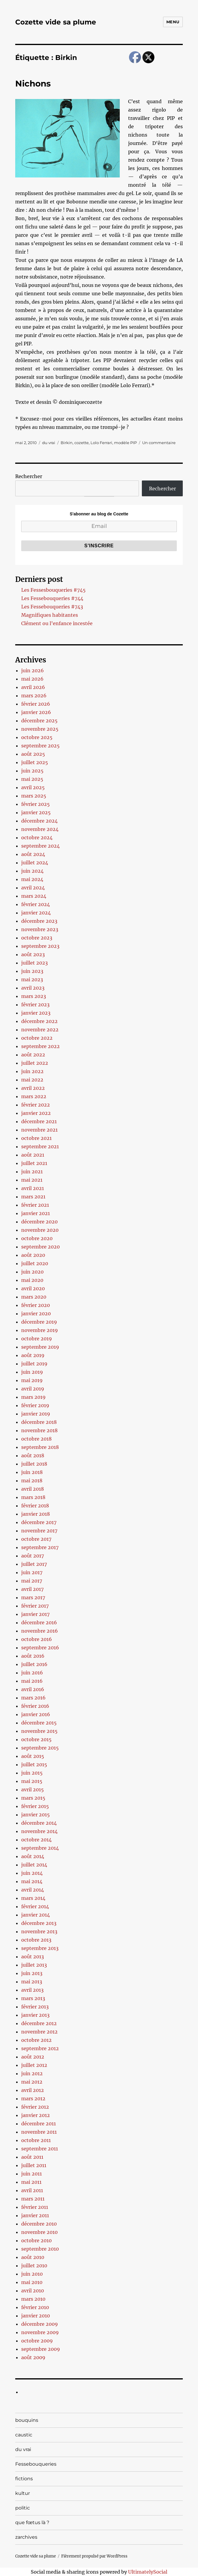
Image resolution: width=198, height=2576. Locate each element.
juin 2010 (32, 2274)
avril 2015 (32, 1789)
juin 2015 (32, 1773)
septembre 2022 (40, 1046)
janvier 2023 (35, 1013)
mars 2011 (32, 2199)
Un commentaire (159, 442)
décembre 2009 (39, 2324)
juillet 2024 (34, 863)
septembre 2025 (40, 746)
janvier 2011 (35, 2215)
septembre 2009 (40, 2349)
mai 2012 (31, 2082)
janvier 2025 (36, 812)
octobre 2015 (36, 1739)
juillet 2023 (34, 963)
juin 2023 (32, 971)
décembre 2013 (38, 1923)
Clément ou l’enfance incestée (57, 623)
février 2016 (35, 1706)
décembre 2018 (39, 1422)
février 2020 (35, 1305)
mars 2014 (33, 1898)
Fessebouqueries (35, 2464)
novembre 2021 (39, 1130)
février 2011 (34, 2207)
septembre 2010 (40, 2249)
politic (22, 2508)
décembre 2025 (39, 721)
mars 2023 (33, 996)
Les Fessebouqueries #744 (52, 598)
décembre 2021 (39, 1121)
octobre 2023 (36, 938)
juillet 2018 (34, 1464)
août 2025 (33, 754)
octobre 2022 (37, 1038)
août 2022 (33, 1055)
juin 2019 (32, 1372)
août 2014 (32, 1856)
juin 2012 (32, 2073)
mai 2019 (32, 1380)
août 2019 (32, 1355)
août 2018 (32, 1455)
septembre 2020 (40, 1247)
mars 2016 (33, 1698)
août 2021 (32, 1155)
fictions (24, 2478)
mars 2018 (33, 1497)
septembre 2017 (40, 1547)
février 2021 (35, 1205)
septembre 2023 (40, 946)
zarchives (26, 2537)
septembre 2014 (40, 1848)
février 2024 (35, 904)
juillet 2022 (34, 1063)
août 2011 (32, 2157)
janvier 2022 (36, 1113)
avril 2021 (32, 1188)
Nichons (33, 83)
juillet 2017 (34, 1564)
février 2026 (35, 704)
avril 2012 (32, 2090)
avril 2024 (33, 888)
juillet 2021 (34, 1163)
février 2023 (35, 1004)
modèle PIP (125, 442)
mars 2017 (33, 1597)
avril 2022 (33, 1088)
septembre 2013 (40, 1948)
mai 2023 (32, 979)
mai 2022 (32, 1080)
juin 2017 (31, 1572)
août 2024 (33, 854)
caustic (23, 2435)
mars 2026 (34, 696)
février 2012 (35, 2107)
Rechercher (28, 476)
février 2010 (35, 2307)
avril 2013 (32, 1990)
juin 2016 (32, 1673)
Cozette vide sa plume (55, 22)
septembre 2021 (40, 1146)
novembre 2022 (40, 1030)
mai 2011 (31, 2182)
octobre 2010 (36, 2240)
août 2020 (33, 1255)
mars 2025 (33, 796)
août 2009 (33, 2357)
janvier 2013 (35, 2015)
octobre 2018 (36, 1439)
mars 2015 (33, 1798)
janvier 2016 (35, 1714)
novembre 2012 (39, 2032)
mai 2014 (31, 1881)
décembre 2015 (39, 1723)
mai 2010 (31, 2282)
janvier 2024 (36, 913)
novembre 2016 (39, 1631)
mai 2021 (31, 1180)
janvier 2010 (35, 2316)
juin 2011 (31, 2174)
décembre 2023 (39, 921)
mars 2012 (33, 2098)
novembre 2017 (39, 1531)
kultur (22, 2493)
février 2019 (35, 1405)
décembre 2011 (38, 2124)
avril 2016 (32, 1689)
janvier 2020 (36, 1313)
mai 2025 (32, 779)
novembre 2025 (40, 729)
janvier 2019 (35, 1414)
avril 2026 (33, 687)
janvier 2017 (35, 1614)
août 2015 (32, 1756)
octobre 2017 (36, 1539)
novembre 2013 (39, 1931)
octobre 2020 (37, 1238)
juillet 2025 (34, 762)
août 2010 (32, 2257)
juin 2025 (32, 771)
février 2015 (35, 1806)
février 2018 (35, 1506)
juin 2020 (32, 1272)
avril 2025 (33, 787)
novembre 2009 (40, 2332)
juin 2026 (32, 670)
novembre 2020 (40, 1230)
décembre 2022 (39, 1021)
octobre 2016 (36, 1639)
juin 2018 (32, 1472)
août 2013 (32, 1957)
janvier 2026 (36, 712)
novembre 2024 (40, 829)
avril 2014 (32, 1890)
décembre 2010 (39, 2224)
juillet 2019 (34, 1364)
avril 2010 (32, 2291)
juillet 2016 (34, 1664)
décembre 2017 (38, 1522)
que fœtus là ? (32, 2522)
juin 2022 (32, 1071)
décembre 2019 (39, 1322)
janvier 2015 (35, 1815)
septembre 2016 (40, 1648)
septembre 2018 (40, 1447)
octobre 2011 (36, 2140)
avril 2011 (32, 2190)
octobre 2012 (36, 2040)
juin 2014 (32, 1873)
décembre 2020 (39, 1222)
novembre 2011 (39, 2132)
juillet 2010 (34, 2266)
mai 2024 (32, 879)
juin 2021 (32, 1172)
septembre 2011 (39, 2149)
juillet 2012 (34, 2065)
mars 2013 (33, 1998)
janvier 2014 (35, 1915)
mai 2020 (32, 1280)
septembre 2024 (40, 846)
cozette (81, 442)
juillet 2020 (34, 1263)
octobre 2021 (36, 1138)
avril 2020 (33, 1288)
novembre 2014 (39, 1831)
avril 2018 (32, 1489)
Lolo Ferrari (101, 442)
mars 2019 (33, 1397)
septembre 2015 (40, 1748)
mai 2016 (32, 1681)
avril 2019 (32, 1389)
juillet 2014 (34, 1865)
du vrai (48, 442)
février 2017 (35, 1606)
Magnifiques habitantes (49, 615)
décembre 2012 (39, 2023)
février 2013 (35, 2007)
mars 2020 (33, 1297)
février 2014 (35, 1906)
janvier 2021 (35, 1213)
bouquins (26, 2420)
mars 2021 (33, 1197)
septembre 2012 (40, 2048)
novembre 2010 (39, 2232)
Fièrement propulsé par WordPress (94, 2556)
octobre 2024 (37, 837)
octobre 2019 (36, 1339)
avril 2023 (32, 988)
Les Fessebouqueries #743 (52, 607)
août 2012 (32, 2057)
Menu (172, 21)
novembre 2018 (39, 1430)
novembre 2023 (39, 929)
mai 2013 (31, 1982)
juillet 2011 (33, 2165)
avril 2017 (32, 1589)
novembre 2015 (39, 1731)
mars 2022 (33, 1096)
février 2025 (35, 804)
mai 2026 (32, 679)
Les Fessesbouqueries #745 (53, 590)
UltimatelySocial (147, 2572)
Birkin (67, 442)
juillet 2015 (34, 1764)
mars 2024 (33, 896)
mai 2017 (31, 1581)
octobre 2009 (37, 2341)
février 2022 (35, 1105)
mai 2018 (31, 1481)
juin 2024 (32, 871)
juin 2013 (31, 1973)
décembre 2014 (39, 1823)
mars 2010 (33, 2299)
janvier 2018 (35, 1514)
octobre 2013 (36, 1940)
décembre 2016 (39, 1622)
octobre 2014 (36, 1840)
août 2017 (32, 1556)
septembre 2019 (40, 1347)
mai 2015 (31, 1781)
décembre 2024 (39, 821)
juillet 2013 (34, 1965)
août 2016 (32, 1656)
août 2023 (33, 954)
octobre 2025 (37, 737)
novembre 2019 (39, 1330)
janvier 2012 (35, 2115)
